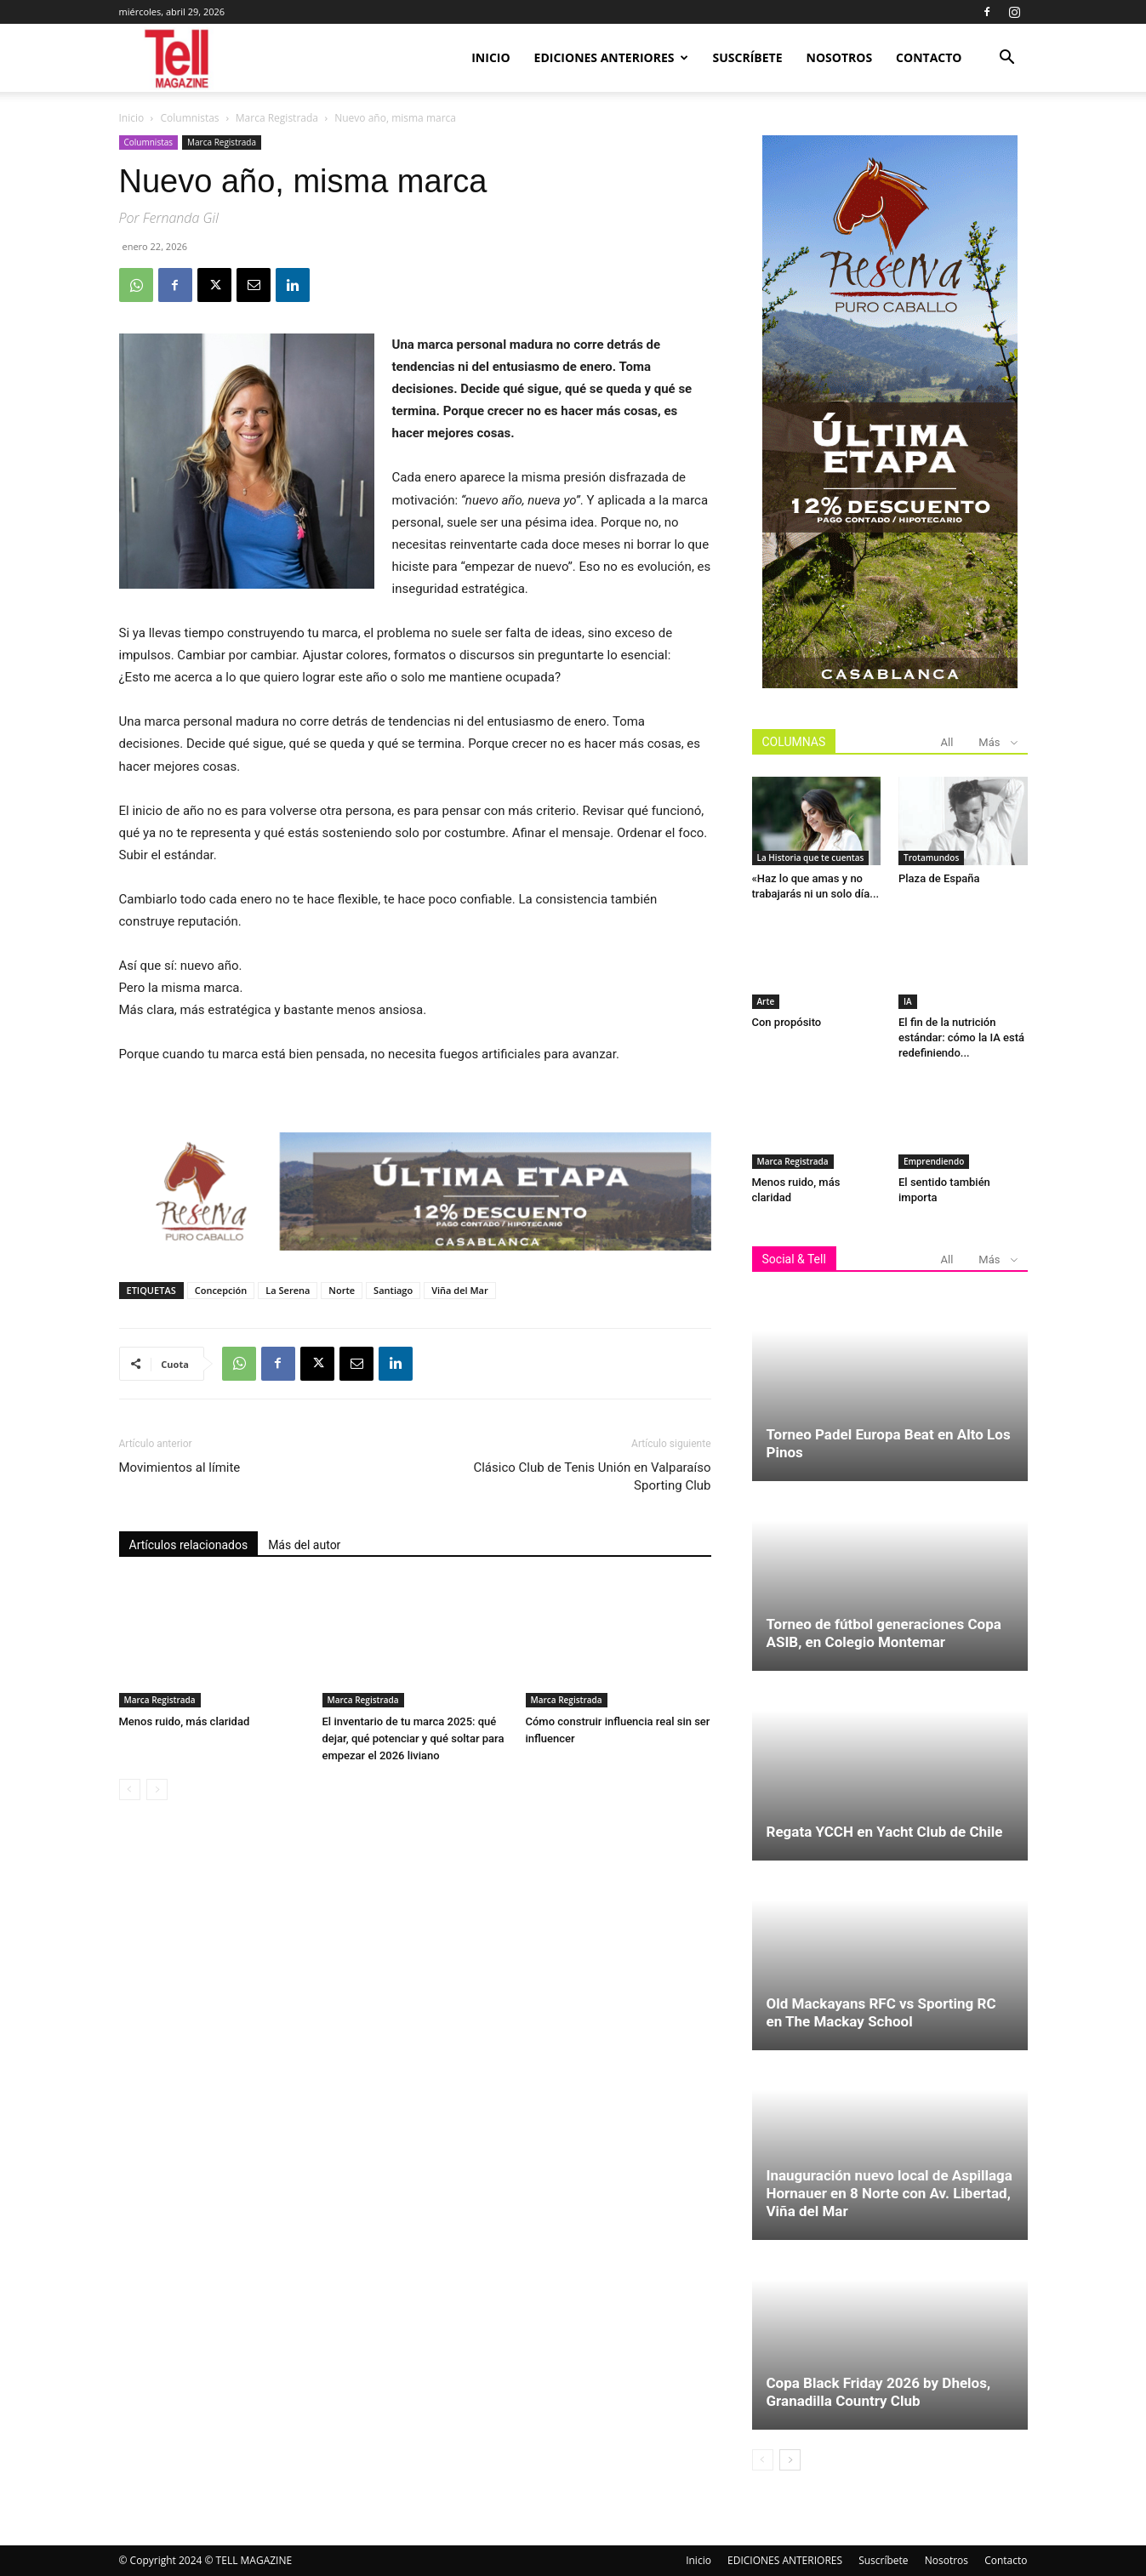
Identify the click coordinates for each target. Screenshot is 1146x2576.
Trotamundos (931, 857)
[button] (1007, 59)
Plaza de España (939, 878)
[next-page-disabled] (157, 1789)
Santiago (393, 1290)
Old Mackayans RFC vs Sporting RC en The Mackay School (881, 2012)
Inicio (490, 57)
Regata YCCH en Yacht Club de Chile (885, 1831)
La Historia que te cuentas (810, 857)
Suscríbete (748, 57)
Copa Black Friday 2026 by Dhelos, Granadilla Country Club (879, 2391)
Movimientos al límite (180, 1467)
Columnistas (190, 118)
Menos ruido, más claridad (184, 1721)
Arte (766, 1001)
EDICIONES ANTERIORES (611, 57)
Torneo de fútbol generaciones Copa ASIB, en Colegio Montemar (884, 1633)
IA (908, 1001)
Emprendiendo (934, 1161)
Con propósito (787, 1022)
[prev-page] (129, 1789)
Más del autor (304, 1545)
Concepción (221, 1290)
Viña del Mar (459, 1290)
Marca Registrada (277, 118)
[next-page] (790, 2460)
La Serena (287, 1290)
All (947, 742)
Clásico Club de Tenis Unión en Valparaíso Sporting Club (591, 1476)
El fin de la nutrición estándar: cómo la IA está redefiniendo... (961, 1037)
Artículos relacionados (188, 1545)
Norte (341, 1290)
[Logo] (178, 58)
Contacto (928, 57)
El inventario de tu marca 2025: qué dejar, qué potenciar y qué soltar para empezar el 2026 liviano (413, 1738)
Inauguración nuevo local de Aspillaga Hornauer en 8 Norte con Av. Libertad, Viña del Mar (889, 2193)
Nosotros (840, 57)
